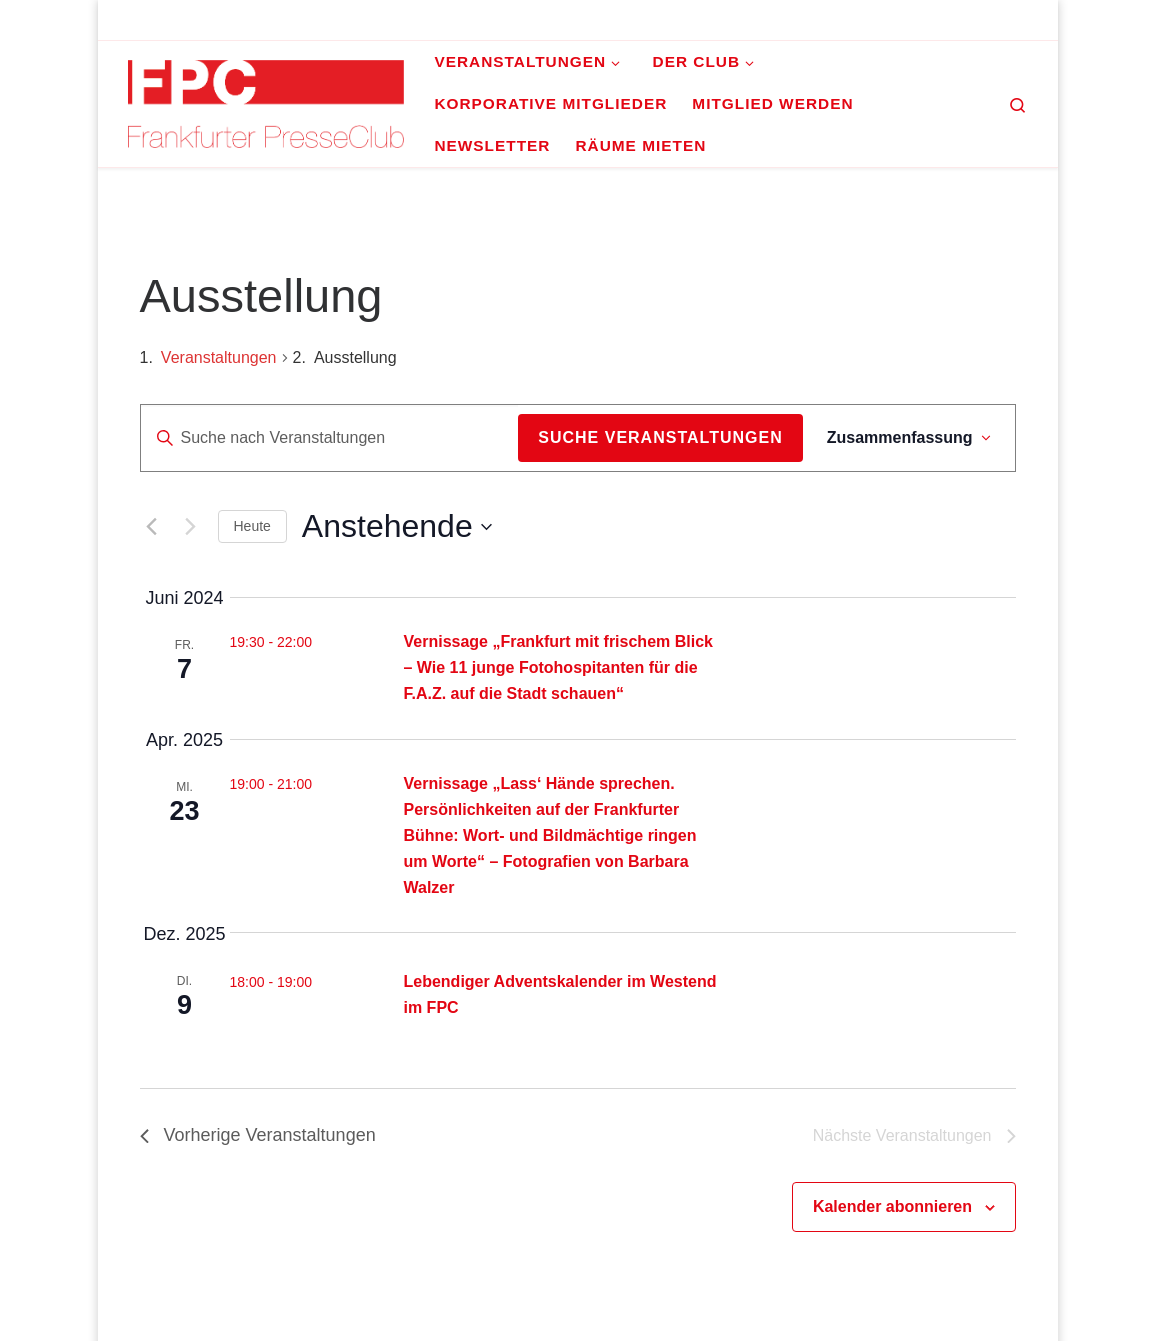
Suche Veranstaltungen (660, 437)
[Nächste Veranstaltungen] (191, 527)
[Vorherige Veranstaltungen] (152, 527)
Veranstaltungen (219, 357)
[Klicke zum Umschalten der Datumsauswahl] (397, 526)
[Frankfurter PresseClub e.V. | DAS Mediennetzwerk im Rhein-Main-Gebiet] (266, 101)
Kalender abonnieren (892, 1206)
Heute (252, 526)
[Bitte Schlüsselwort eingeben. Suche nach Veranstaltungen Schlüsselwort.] (330, 438)
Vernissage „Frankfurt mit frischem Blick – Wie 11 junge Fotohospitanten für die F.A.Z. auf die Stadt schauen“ (558, 667)
